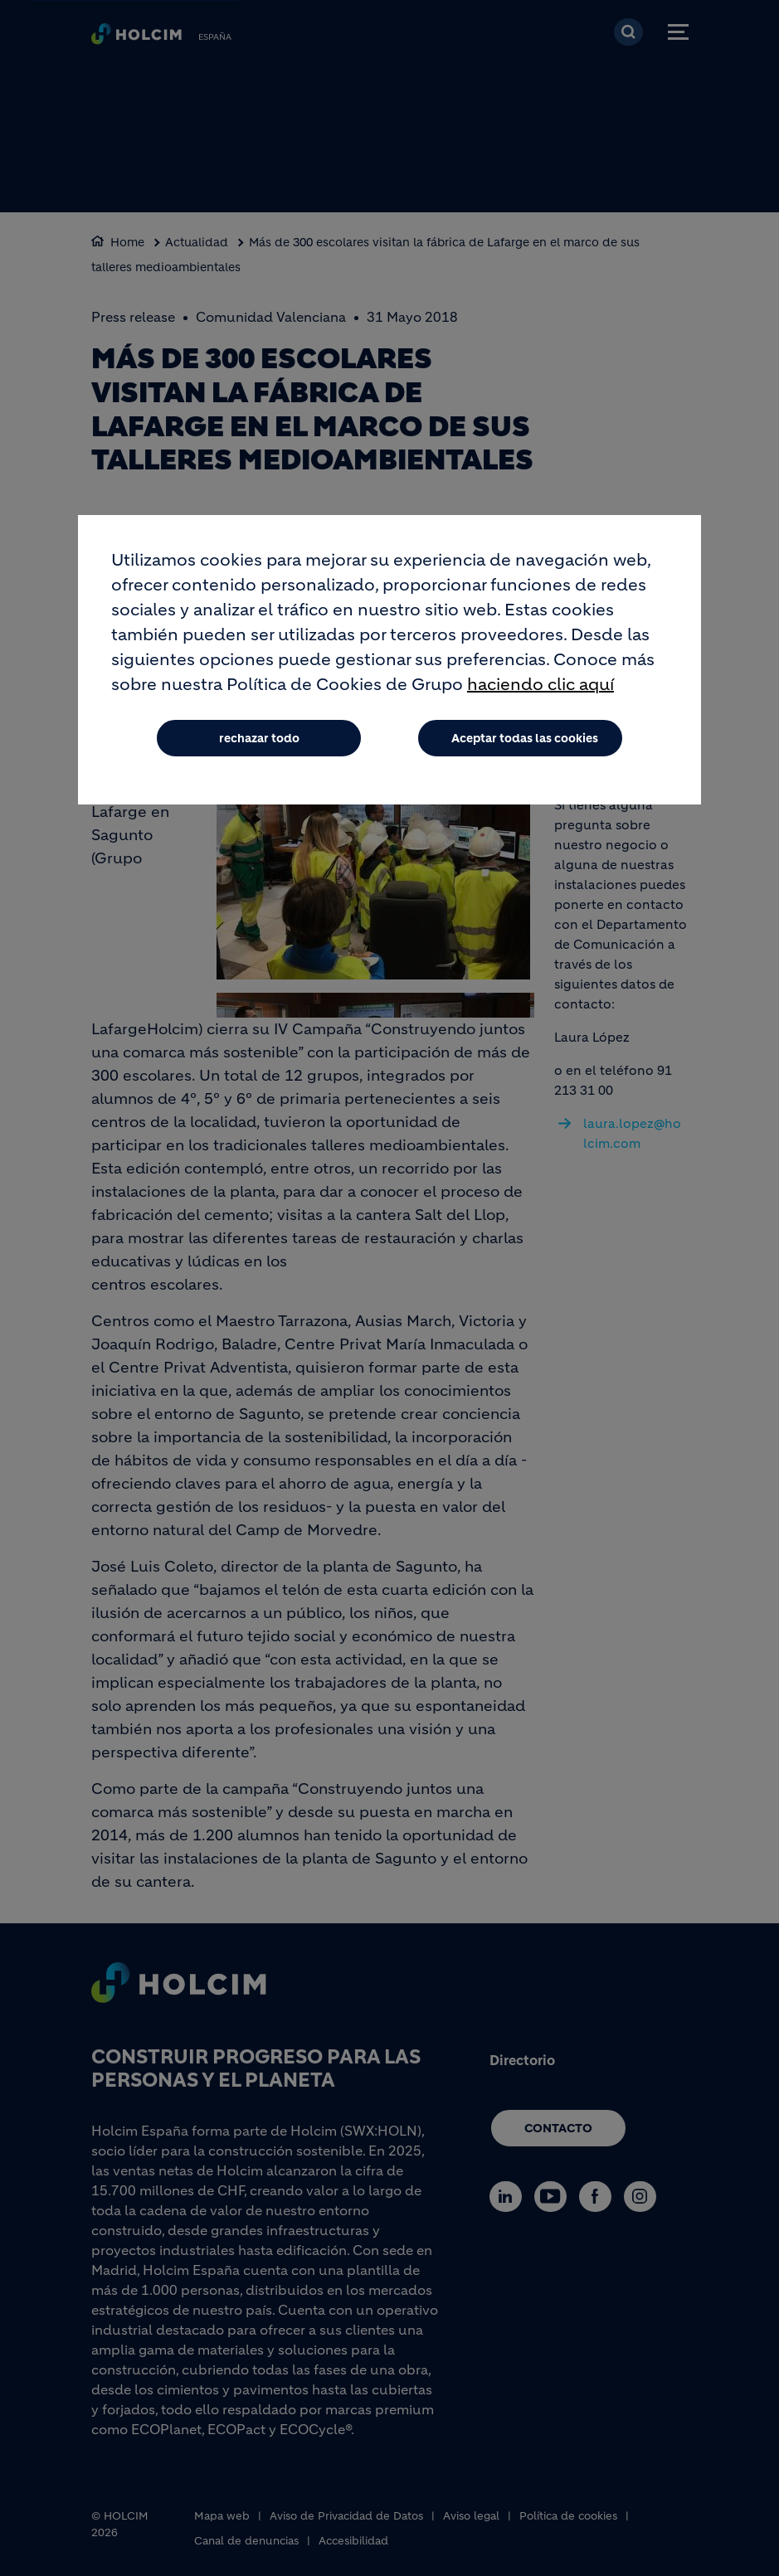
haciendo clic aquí (540, 684)
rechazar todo (259, 738)
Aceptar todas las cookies (524, 738)
